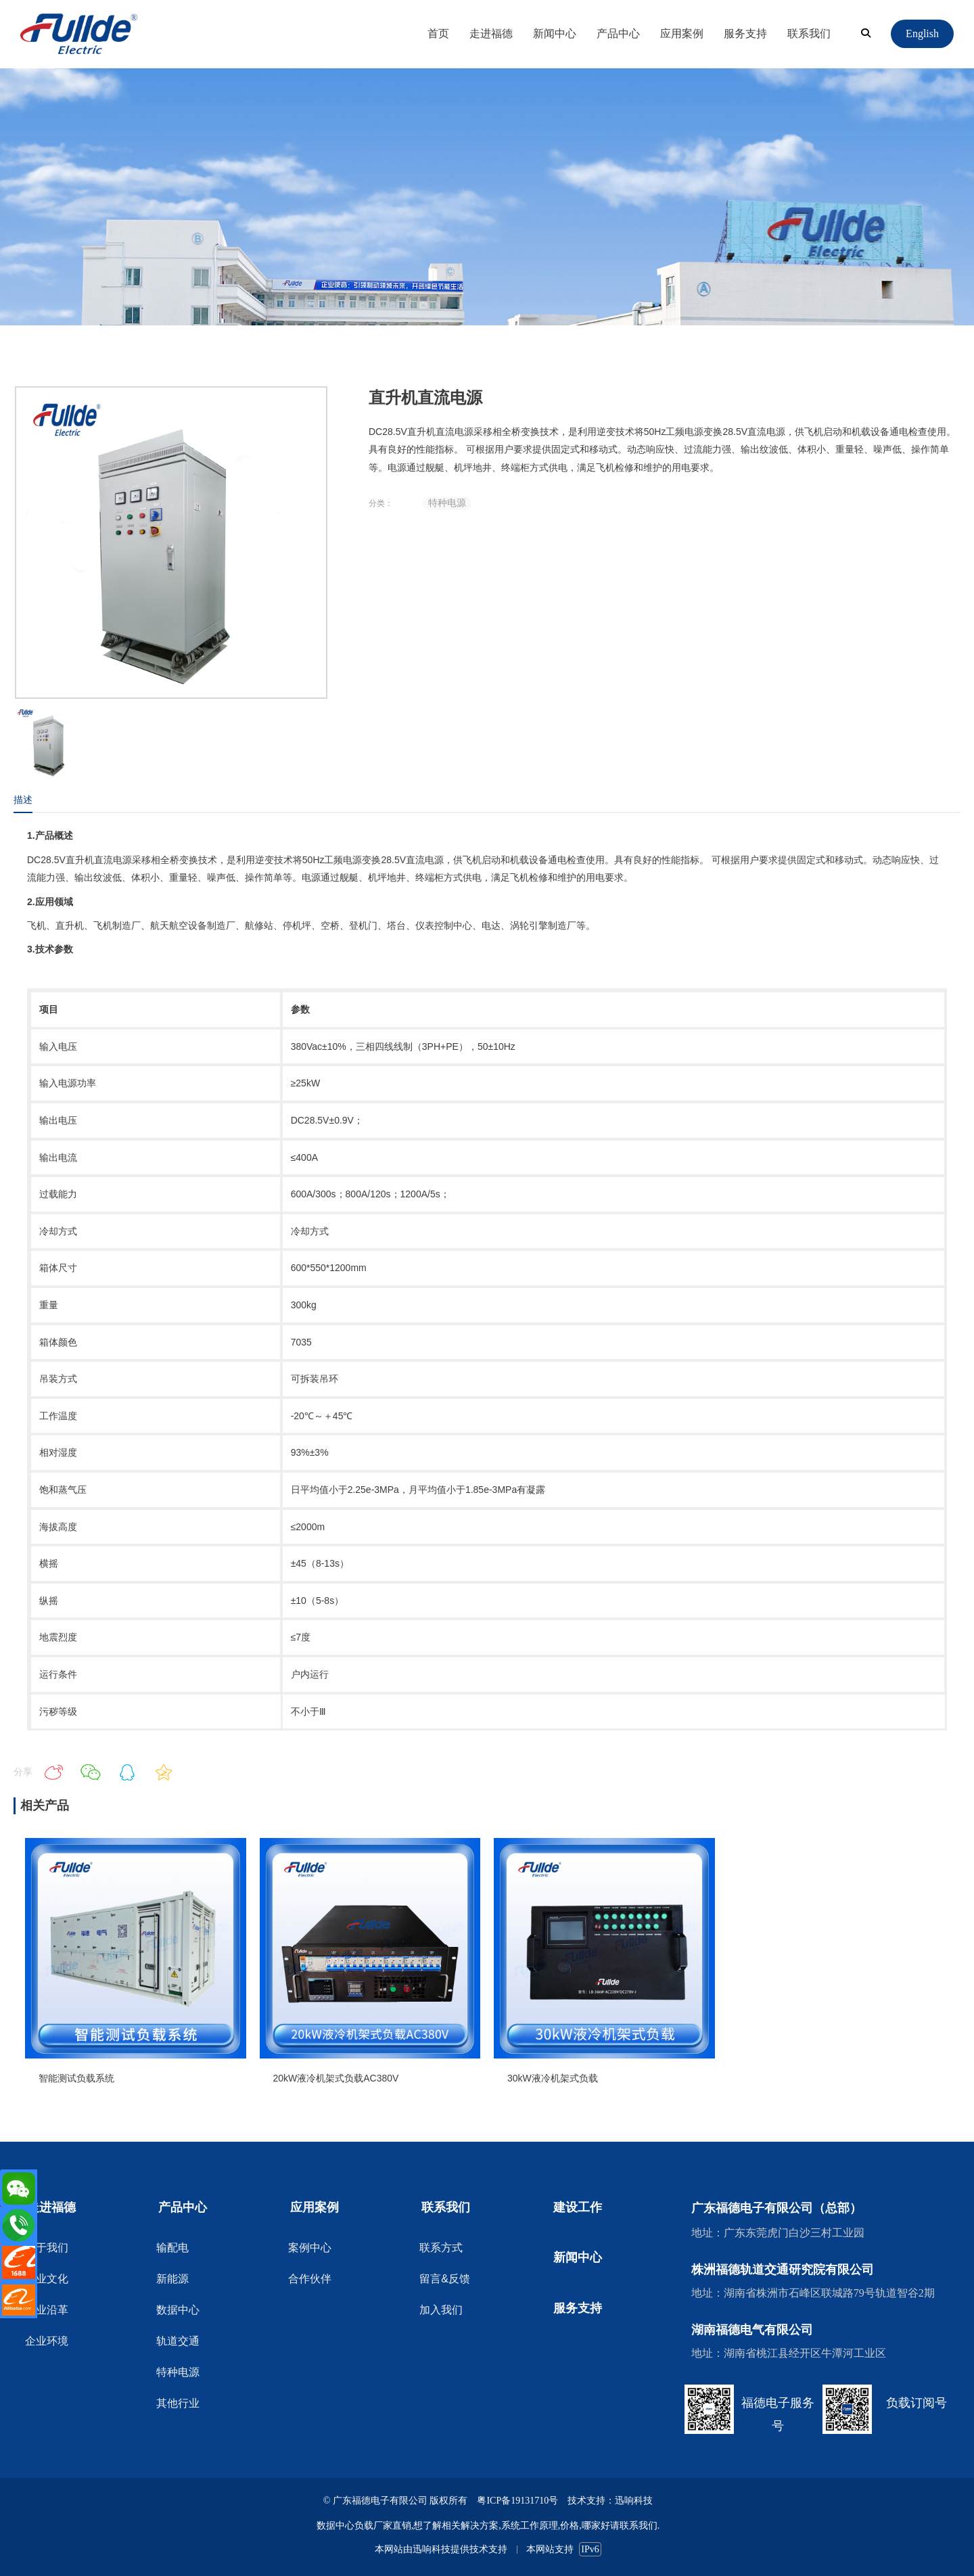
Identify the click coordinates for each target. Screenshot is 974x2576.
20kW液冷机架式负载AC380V (336, 2078)
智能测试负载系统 (76, 2078)
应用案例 (681, 33)
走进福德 (491, 33)
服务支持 (745, 33)
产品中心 (618, 33)
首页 (438, 33)
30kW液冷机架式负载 (552, 2078)
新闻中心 (554, 33)
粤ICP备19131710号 (517, 2501)
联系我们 (809, 33)
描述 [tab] (23, 799)
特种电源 (447, 502)
